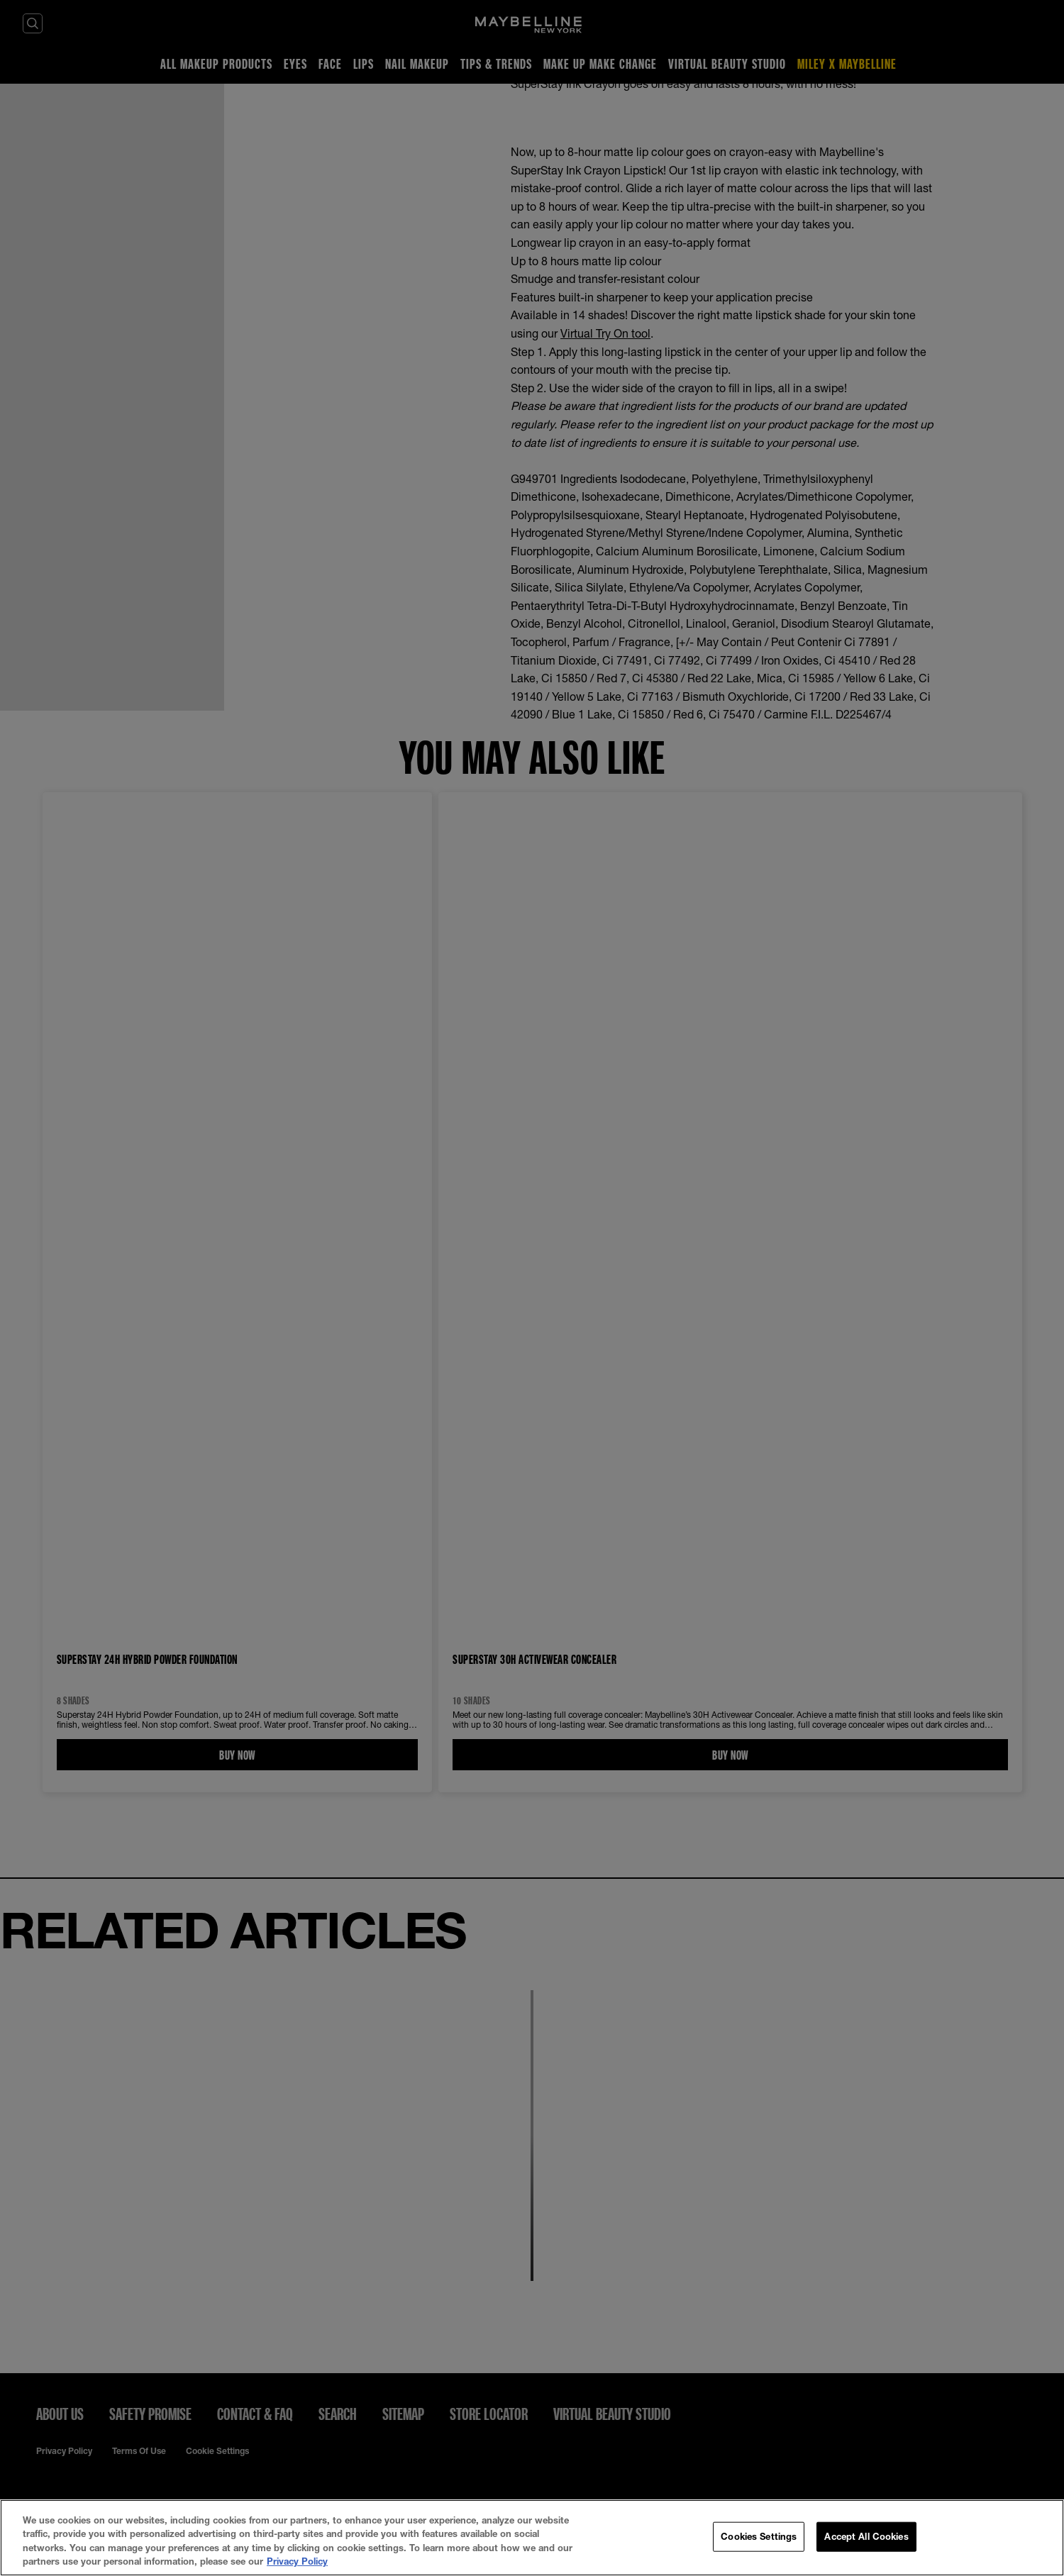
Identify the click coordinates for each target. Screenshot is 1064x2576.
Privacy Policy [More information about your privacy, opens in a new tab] (297, 2561)
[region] (532, 2537)
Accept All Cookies (866, 2536)
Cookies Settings (759, 2536)
